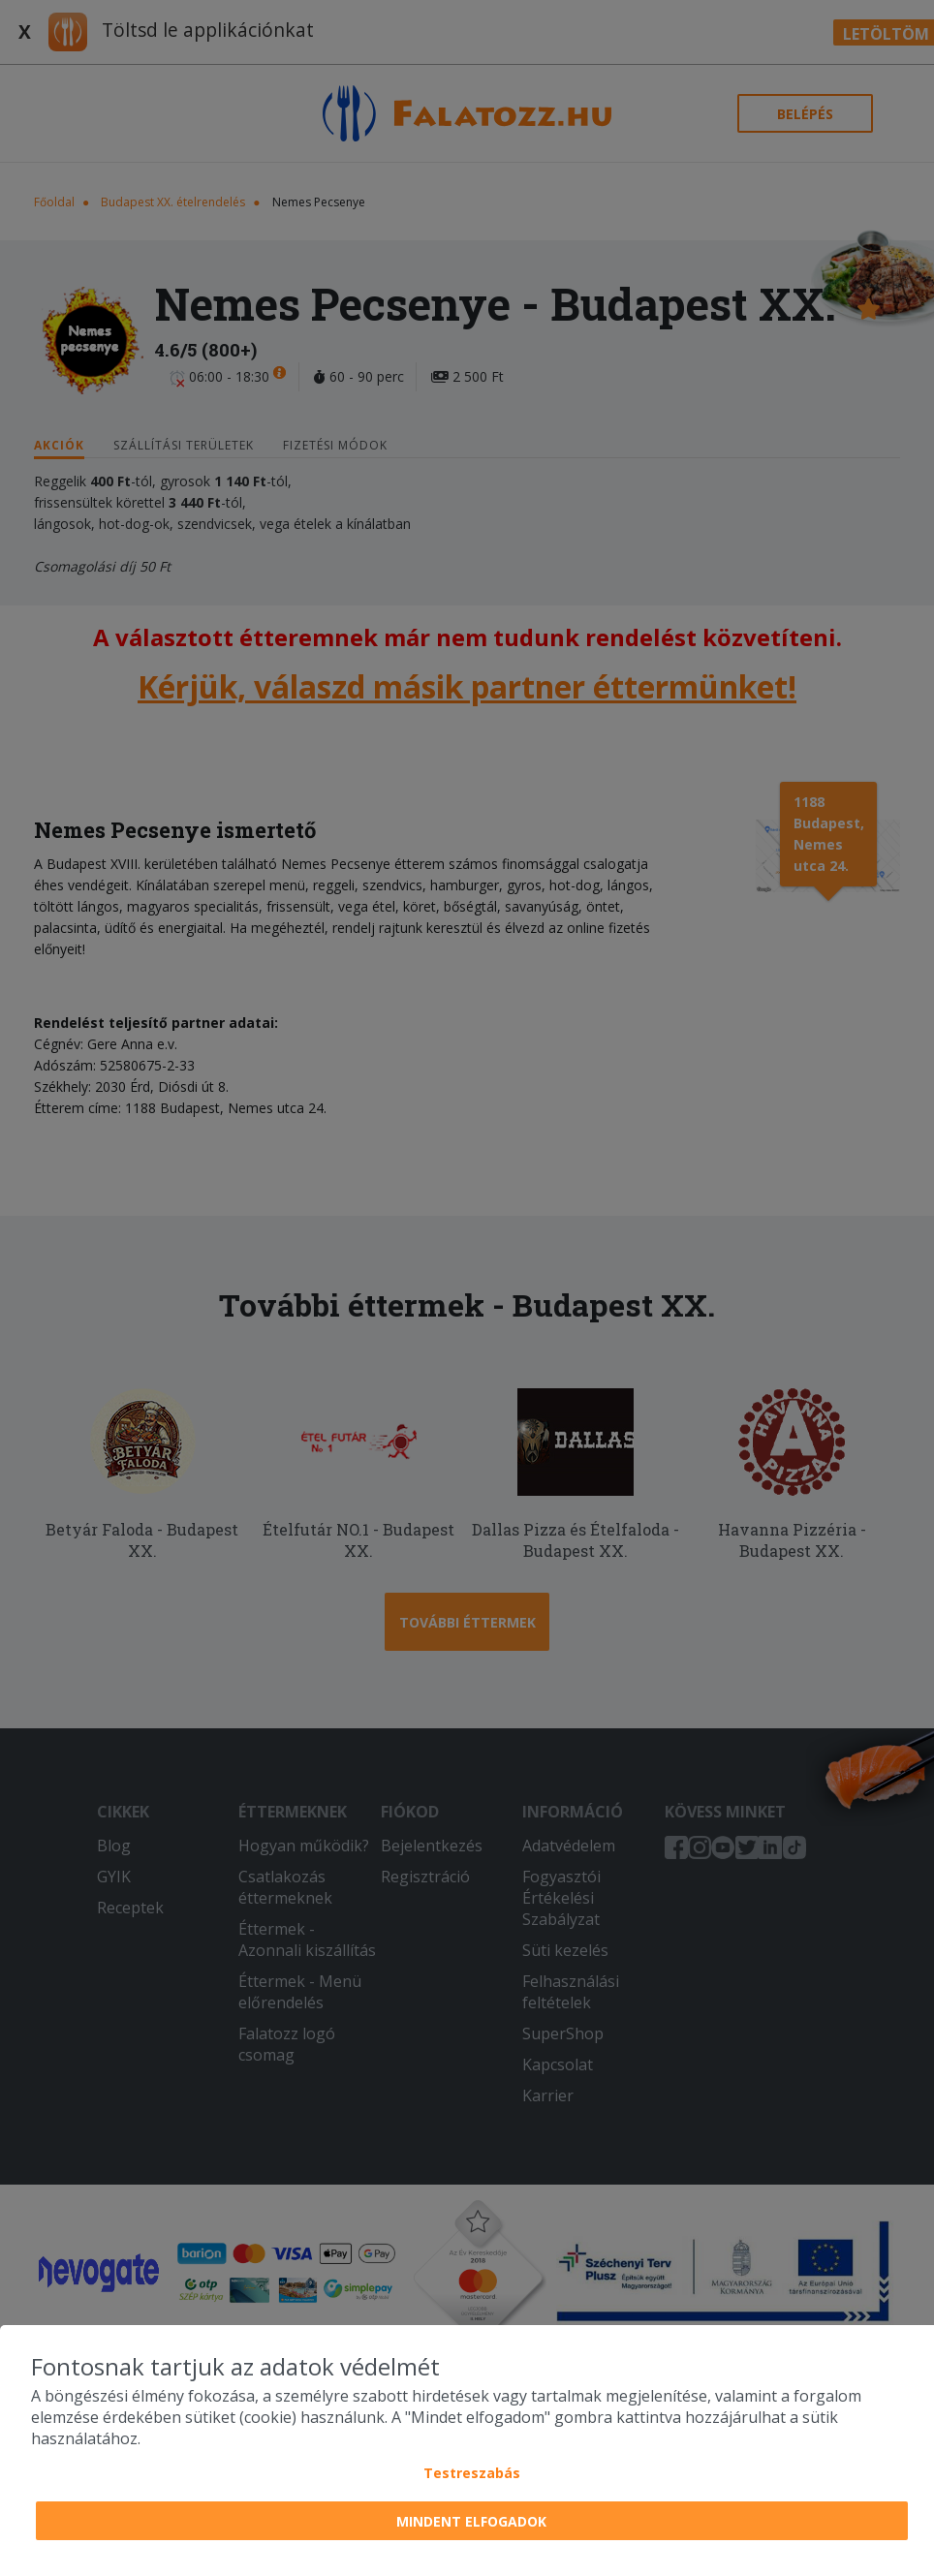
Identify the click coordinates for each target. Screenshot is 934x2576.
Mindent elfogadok (471, 2521)
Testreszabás (471, 2473)
